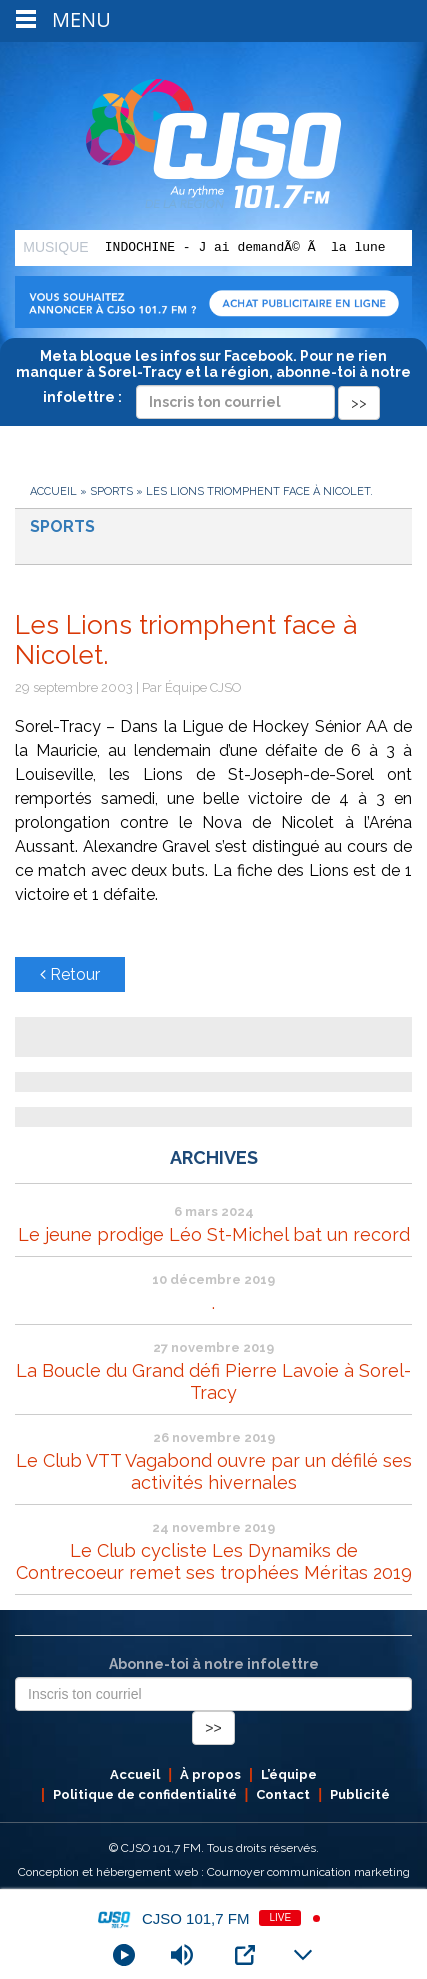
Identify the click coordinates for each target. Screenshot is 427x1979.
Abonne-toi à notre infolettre (214, 1664)
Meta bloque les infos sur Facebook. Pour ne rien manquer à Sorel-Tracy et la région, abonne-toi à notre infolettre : (213, 379)
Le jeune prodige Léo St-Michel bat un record (214, 1234)
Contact (283, 1794)
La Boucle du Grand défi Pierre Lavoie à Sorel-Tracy (213, 1381)
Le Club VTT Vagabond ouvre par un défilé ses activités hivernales (214, 1471)
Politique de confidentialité (145, 1794)
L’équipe (289, 1774)
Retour (70, 974)
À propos (210, 1774)
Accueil (53, 491)
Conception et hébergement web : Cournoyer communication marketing (214, 1872)
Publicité (360, 1794)
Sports (111, 491)
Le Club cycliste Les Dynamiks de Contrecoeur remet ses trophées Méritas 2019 (214, 1561)
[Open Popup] (245, 1955)
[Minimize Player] (303, 1955)
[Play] (124, 1955)
